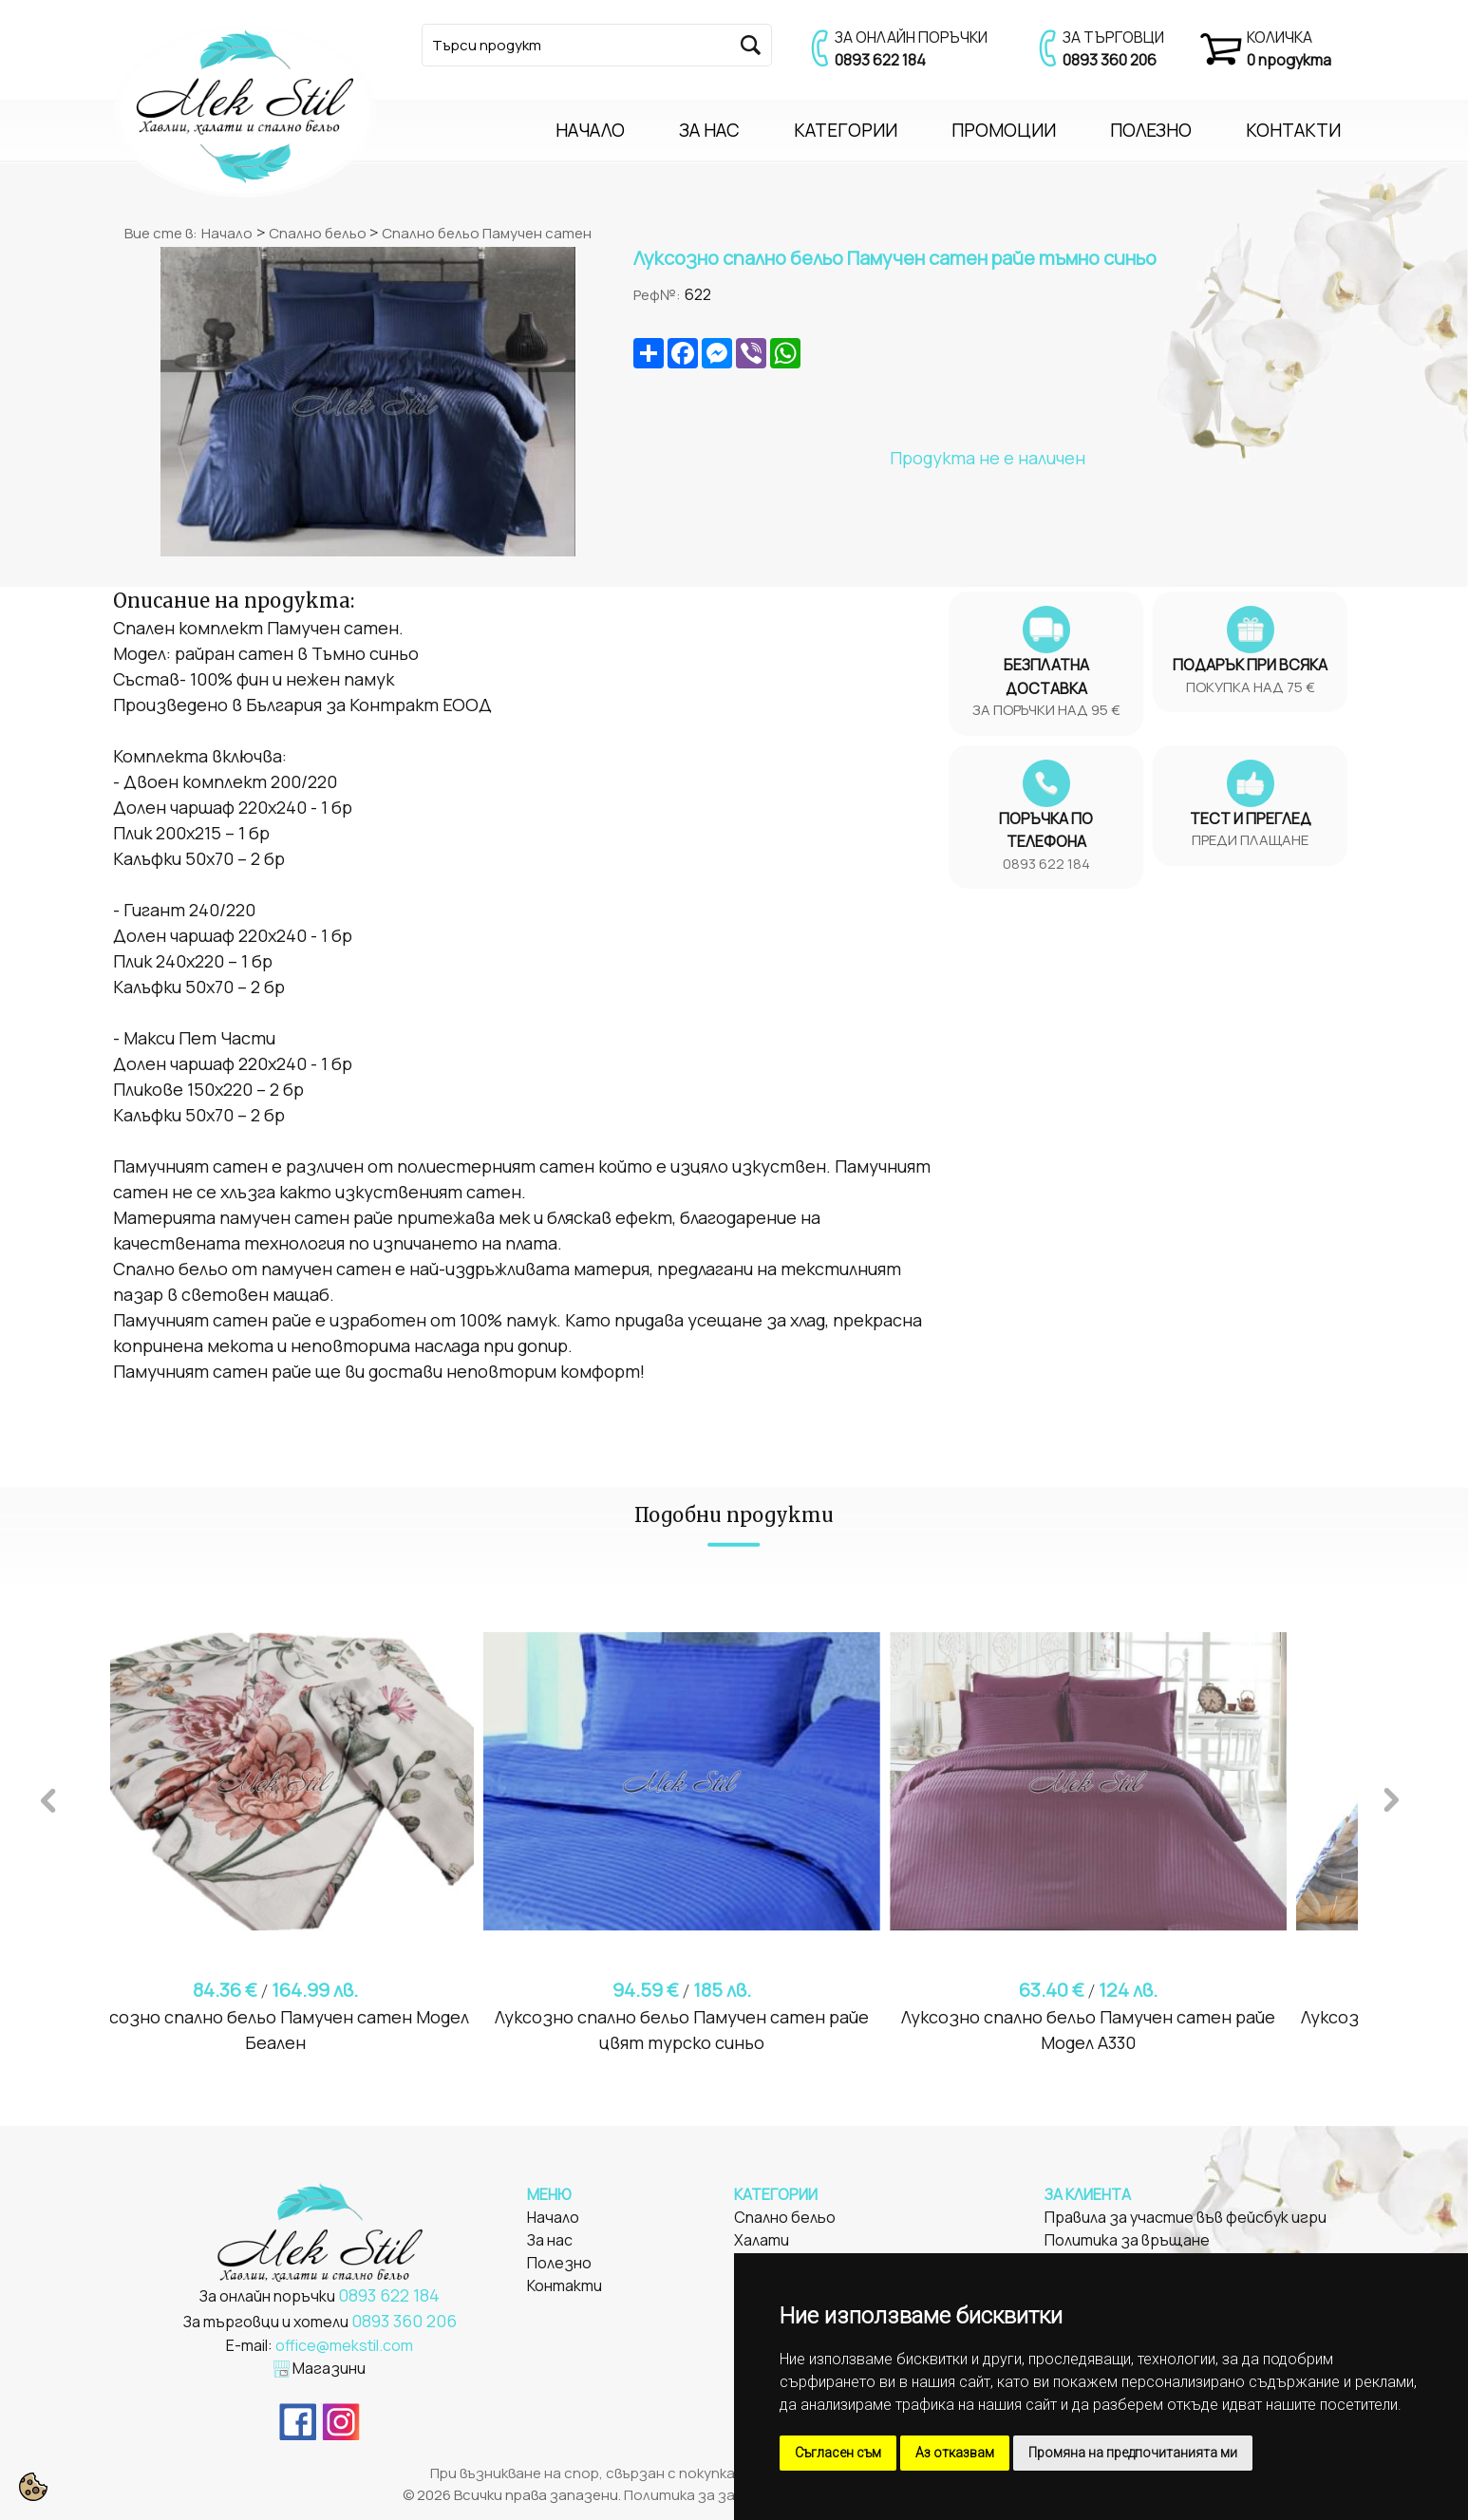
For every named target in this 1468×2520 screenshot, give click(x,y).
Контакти (564, 2285)
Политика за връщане (1127, 2239)
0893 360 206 (1110, 59)
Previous (48, 1797)
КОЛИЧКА (1279, 37)
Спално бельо (319, 233)
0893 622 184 (880, 59)
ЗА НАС (709, 130)
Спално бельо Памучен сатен (487, 233)
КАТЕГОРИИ (845, 130)
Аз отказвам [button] (954, 2452)
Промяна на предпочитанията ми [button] (1132, 2452)
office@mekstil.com (344, 2345)
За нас (550, 2239)
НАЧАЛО (590, 130)
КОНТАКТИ (1293, 130)
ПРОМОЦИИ (1003, 130)
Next (1391, 1797)
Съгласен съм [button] (838, 2452)
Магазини (329, 2368)
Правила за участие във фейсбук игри (1186, 2217)
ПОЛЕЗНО (1151, 130)
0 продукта (1289, 59)
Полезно (559, 2262)
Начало (227, 233)
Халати (761, 2239)
